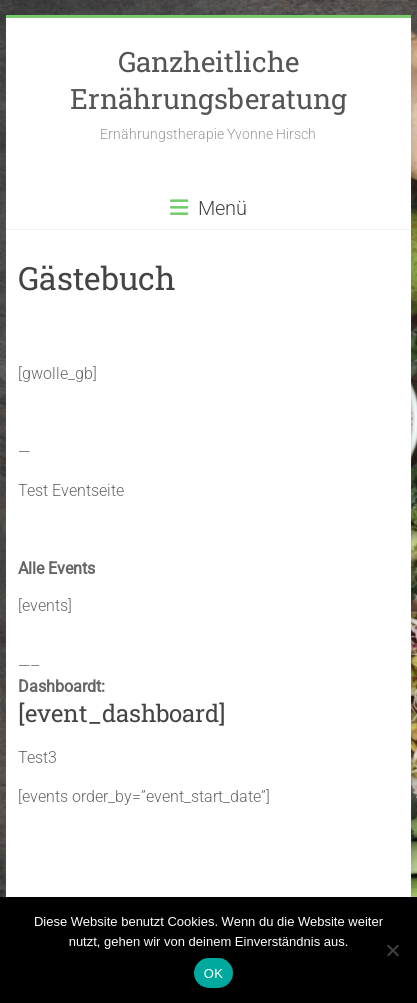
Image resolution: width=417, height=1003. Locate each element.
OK (213, 973)
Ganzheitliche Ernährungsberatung (208, 80)
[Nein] (392, 950)
